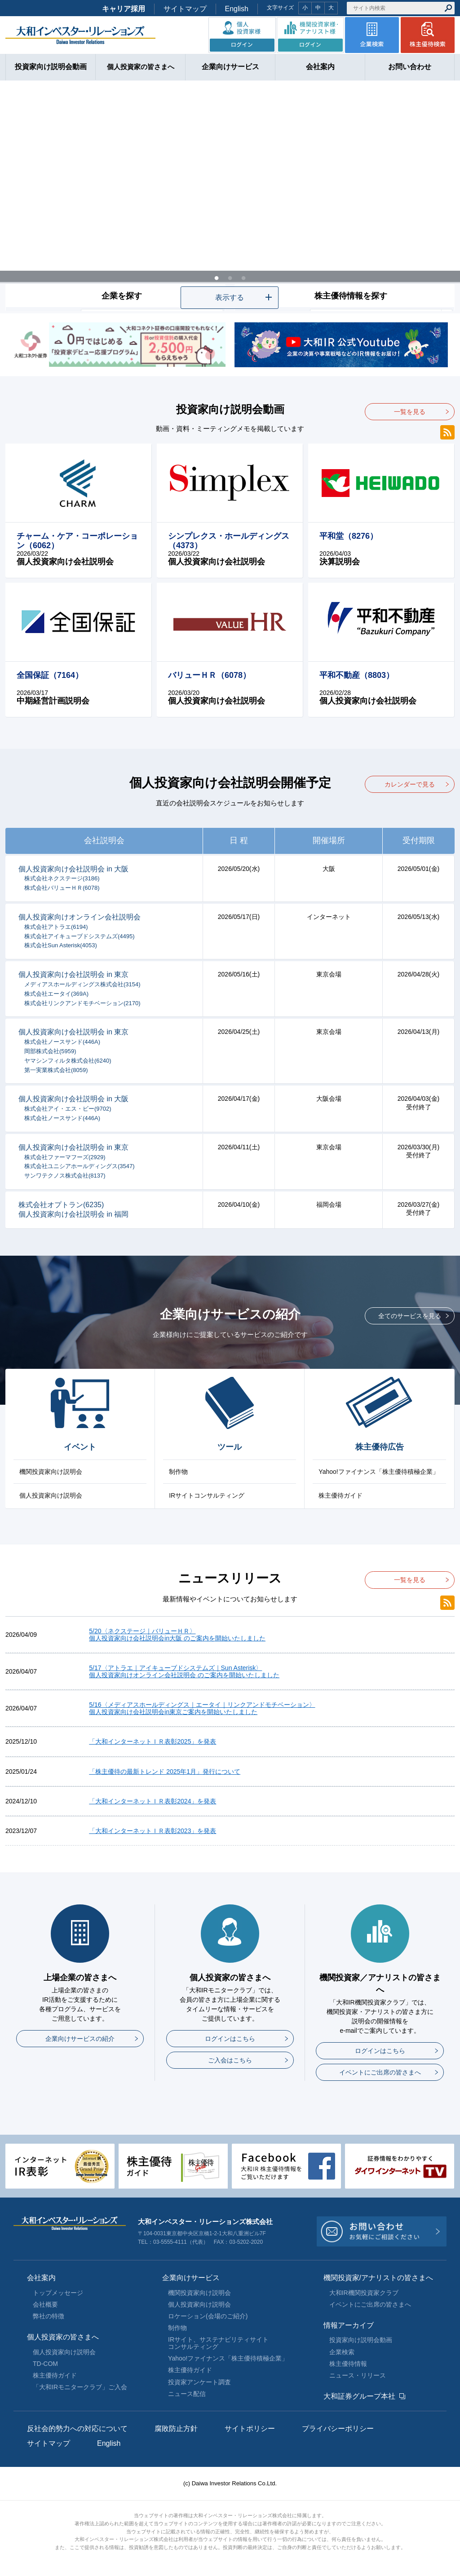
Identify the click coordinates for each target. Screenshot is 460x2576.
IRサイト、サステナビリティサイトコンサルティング (218, 2343)
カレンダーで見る (410, 784)
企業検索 (341, 2352)
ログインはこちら (230, 2038)
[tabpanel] (230, 197)
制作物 (178, 1471)
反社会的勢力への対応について (77, 2428)
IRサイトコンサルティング (206, 1495)
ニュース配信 (187, 2393)
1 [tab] (216, 276)
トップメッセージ (58, 2292)
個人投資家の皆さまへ (63, 2337)
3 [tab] (243, 276)
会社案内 (41, 2277)
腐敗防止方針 (176, 2428)
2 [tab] (230, 276)
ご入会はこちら (230, 2060)
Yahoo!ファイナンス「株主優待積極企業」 (378, 1471)
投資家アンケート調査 (199, 2382)
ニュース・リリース (357, 2375)
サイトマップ (185, 9)
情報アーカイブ (348, 2325)
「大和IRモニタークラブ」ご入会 (80, 2387)
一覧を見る (409, 411)
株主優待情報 (348, 2363)
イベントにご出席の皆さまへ (380, 2072)
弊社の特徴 (48, 2316)
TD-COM (45, 2363)
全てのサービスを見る (409, 1315)
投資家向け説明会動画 (360, 2339)
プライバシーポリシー (338, 2428)
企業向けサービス (191, 2277)
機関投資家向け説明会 (50, 1471)
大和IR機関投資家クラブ (363, 2292)
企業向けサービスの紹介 (80, 2038)
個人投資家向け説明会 (50, 1495)
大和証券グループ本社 (359, 2396)
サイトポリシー (250, 2428)
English (236, 9)
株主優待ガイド (340, 1495)
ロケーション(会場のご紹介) (208, 2316)
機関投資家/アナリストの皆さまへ (378, 2277)
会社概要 (45, 2304)
